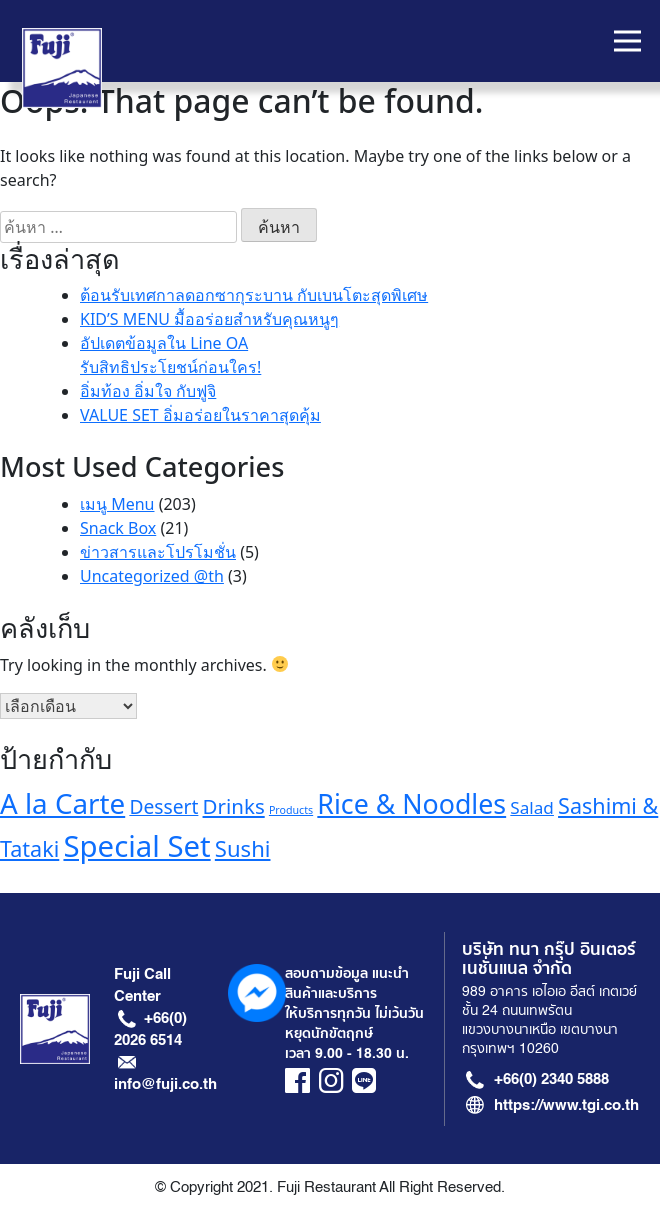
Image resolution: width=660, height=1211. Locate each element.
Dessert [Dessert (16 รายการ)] (163, 806)
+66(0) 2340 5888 (551, 1079)
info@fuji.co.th (165, 1084)
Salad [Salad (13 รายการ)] (532, 807)
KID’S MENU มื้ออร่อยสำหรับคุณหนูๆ (209, 319)
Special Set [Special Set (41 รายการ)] (136, 846)
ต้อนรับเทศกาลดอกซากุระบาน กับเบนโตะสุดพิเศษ (254, 295)
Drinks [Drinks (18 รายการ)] (234, 806)
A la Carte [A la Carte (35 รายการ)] (62, 803)
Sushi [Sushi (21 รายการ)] (243, 848)
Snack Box (118, 528)
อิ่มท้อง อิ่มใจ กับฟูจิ (148, 391)
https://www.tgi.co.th (566, 1105)
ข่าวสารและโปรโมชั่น (158, 552)
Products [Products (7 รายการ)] (291, 810)
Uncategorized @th (152, 576)
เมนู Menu (117, 504)
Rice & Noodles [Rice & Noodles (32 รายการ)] (411, 803)
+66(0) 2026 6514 (150, 1029)
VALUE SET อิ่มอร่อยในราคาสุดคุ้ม (200, 415)
